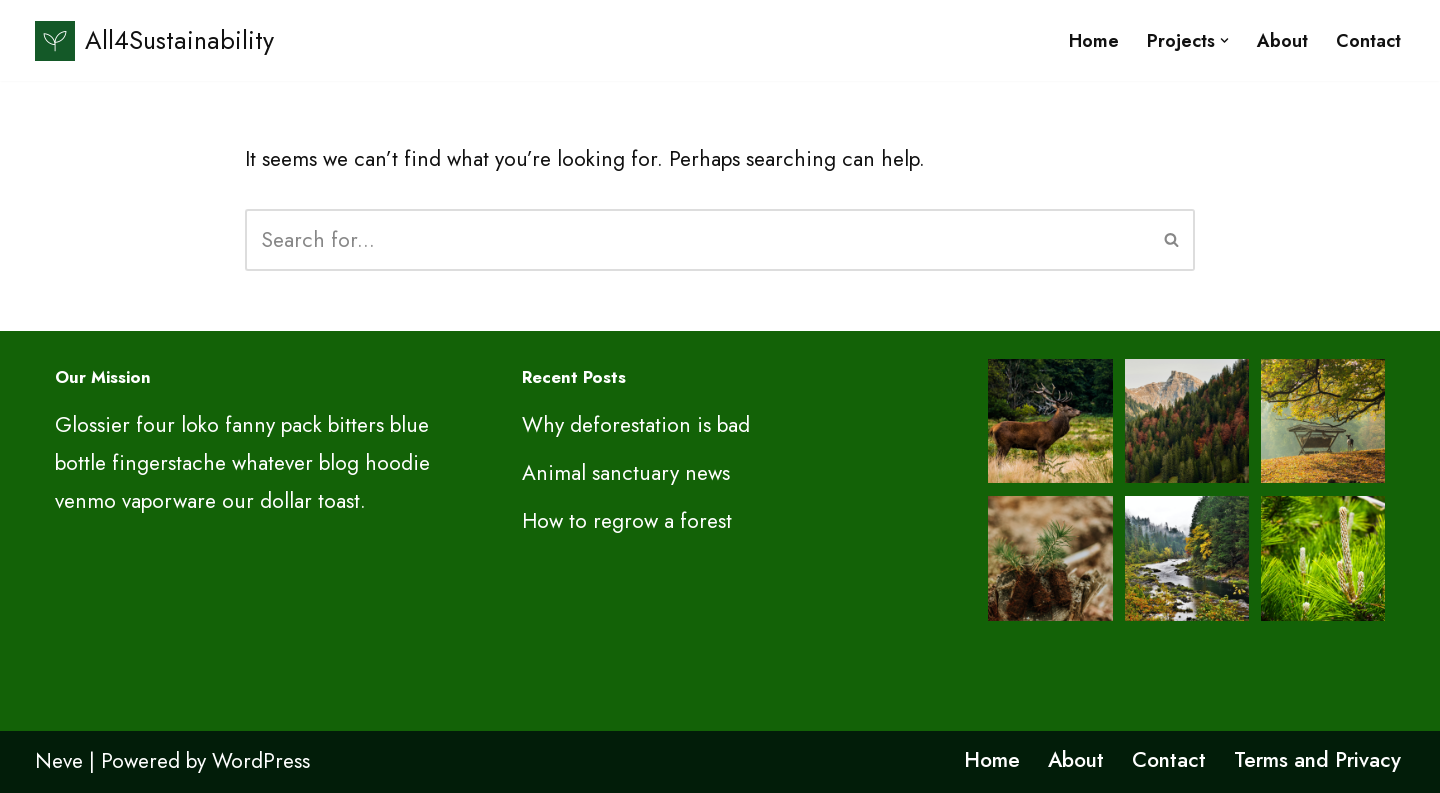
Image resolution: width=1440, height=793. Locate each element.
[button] (1224, 40)
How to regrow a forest (627, 521)
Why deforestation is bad (636, 425)
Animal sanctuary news (626, 473)
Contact (1368, 41)
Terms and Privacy (1317, 760)
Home (1094, 41)
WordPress (261, 761)
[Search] (697, 240)
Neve (59, 761)
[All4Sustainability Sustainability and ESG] (154, 40)
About (1282, 41)
